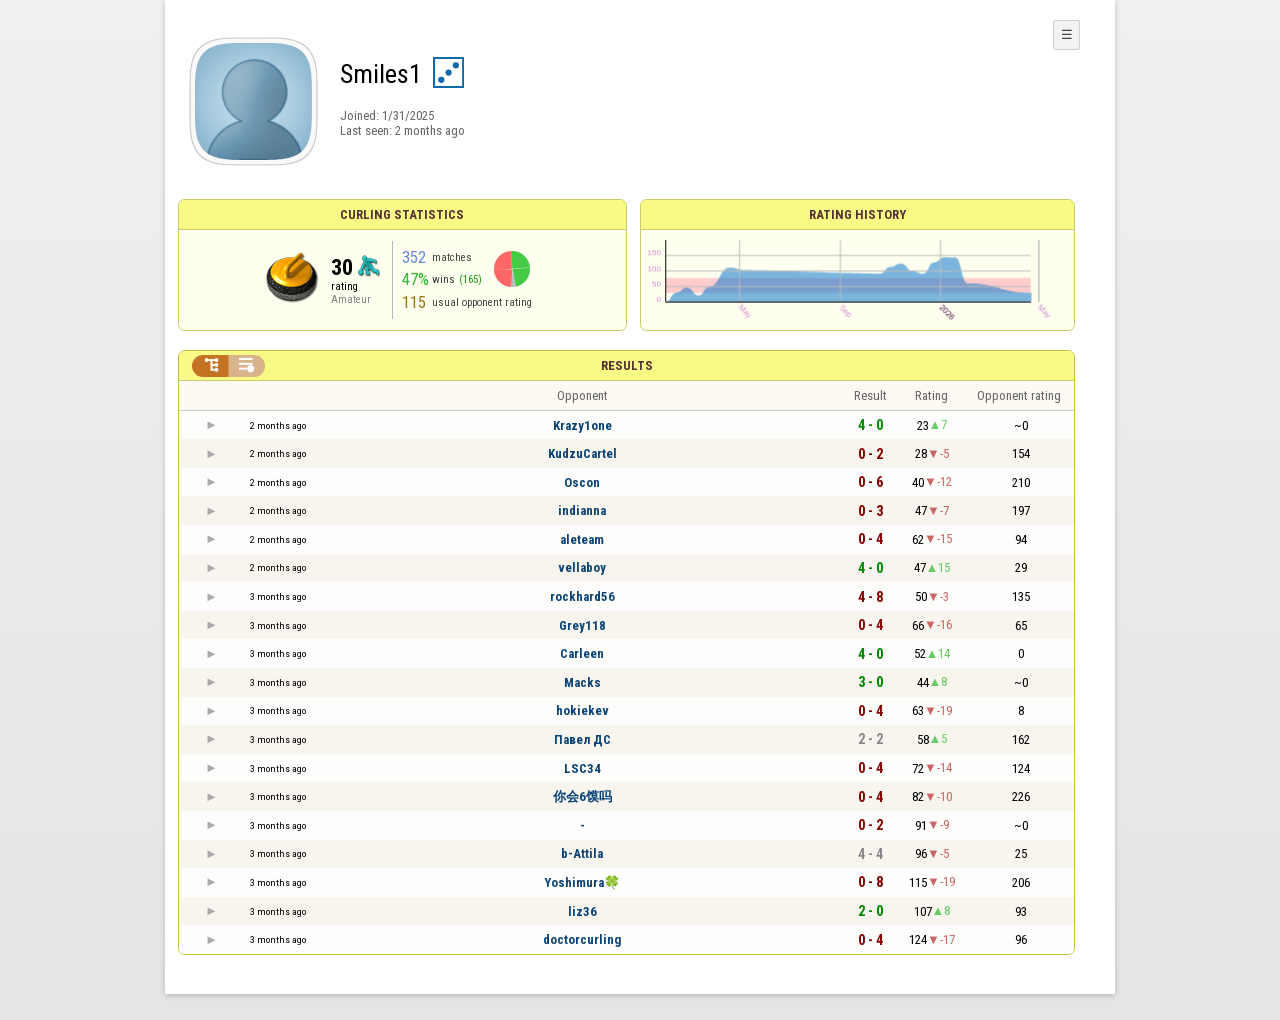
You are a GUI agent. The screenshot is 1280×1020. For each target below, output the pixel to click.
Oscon (582, 482)
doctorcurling (582, 939)
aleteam (582, 539)
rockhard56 (582, 596)
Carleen (582, 653)
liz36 (582, 911)
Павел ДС (582, 739)
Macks (582, 682)
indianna (582, 510)
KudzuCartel (582, 453)
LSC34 (582, 768)
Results (627, 365)
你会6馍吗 (582, 796)
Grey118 (582, 625)
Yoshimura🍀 (582, 882)
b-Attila (582, 853)
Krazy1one (582, 425)
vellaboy (582, 567)
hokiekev (582, 710)
